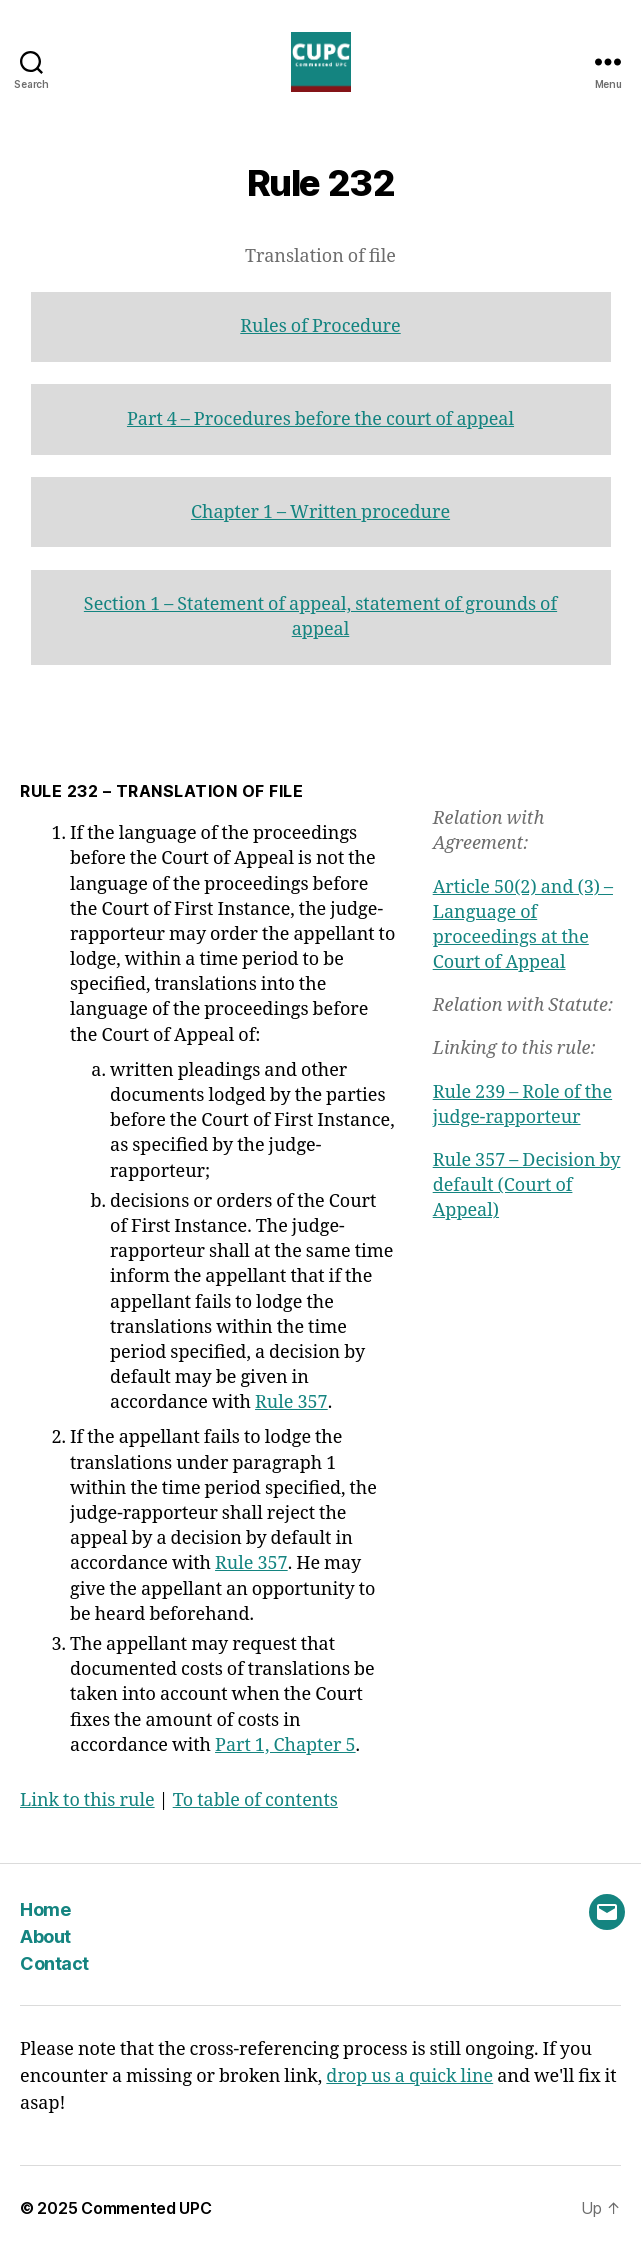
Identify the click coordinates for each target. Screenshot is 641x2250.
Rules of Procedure (320, 326)
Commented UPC (146, 2208)
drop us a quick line (409, 2076)
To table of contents (255, 1800)
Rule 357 (291, 1402)
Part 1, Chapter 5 (285, 1745)
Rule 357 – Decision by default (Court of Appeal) (527, 1185)
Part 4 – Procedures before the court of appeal (320, 419)
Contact (54, 1963)
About (45, 1936)
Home (45, 1909)
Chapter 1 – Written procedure (320, 512)
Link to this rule (87, 1800)
